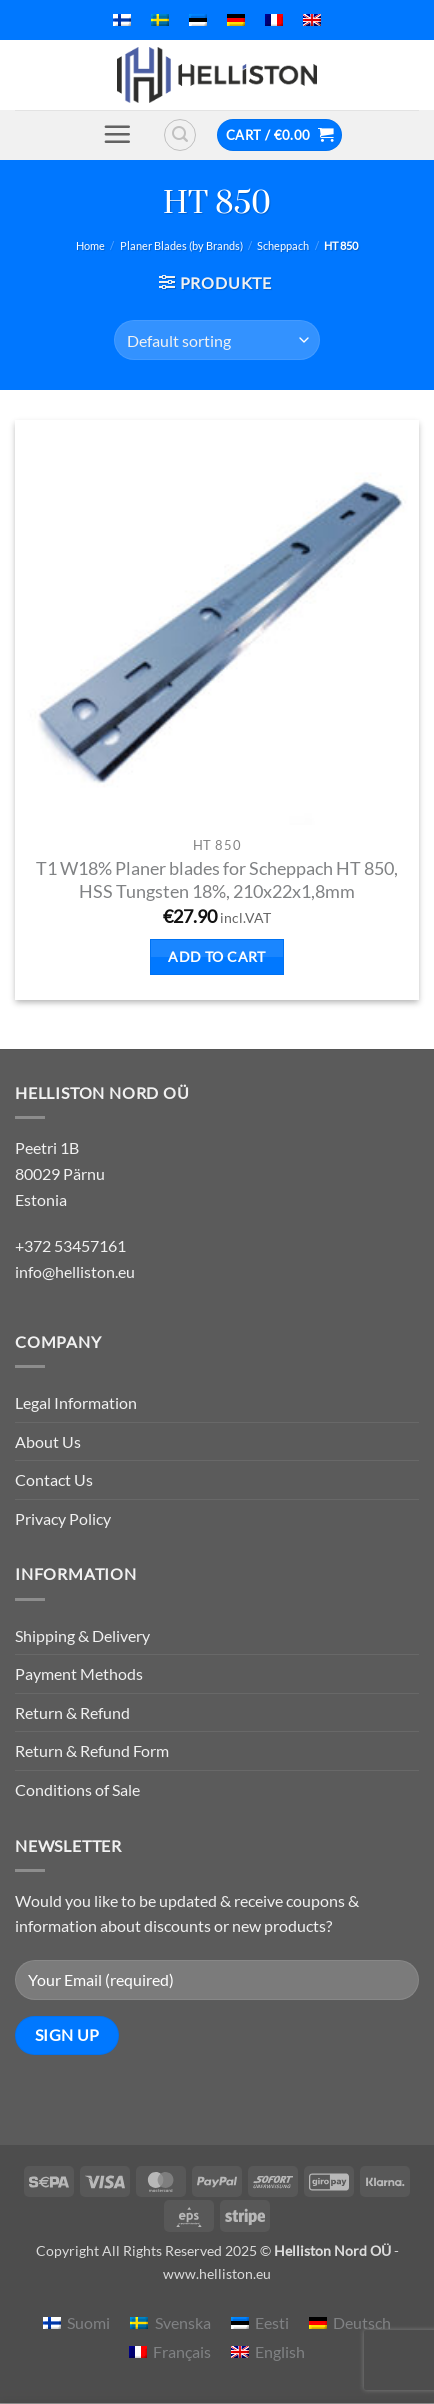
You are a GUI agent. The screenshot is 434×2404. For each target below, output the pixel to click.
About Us (48, 1441)
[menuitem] (122, 20)
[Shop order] (216, 340)
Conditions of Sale (77, 1789)
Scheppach (283, 245)
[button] (117, 134)
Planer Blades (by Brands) (181, 245)
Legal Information (76, 1402)
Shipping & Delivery (82, 1635)
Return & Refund (72, 1712)
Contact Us (54, 1479)
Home (90, 245)
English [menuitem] (280, 2351)
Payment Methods (79, 1673)
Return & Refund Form (92, 1750)
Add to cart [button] (217, 956)
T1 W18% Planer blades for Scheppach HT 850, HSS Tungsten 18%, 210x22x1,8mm (217, 880)
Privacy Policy (63, 1518)
